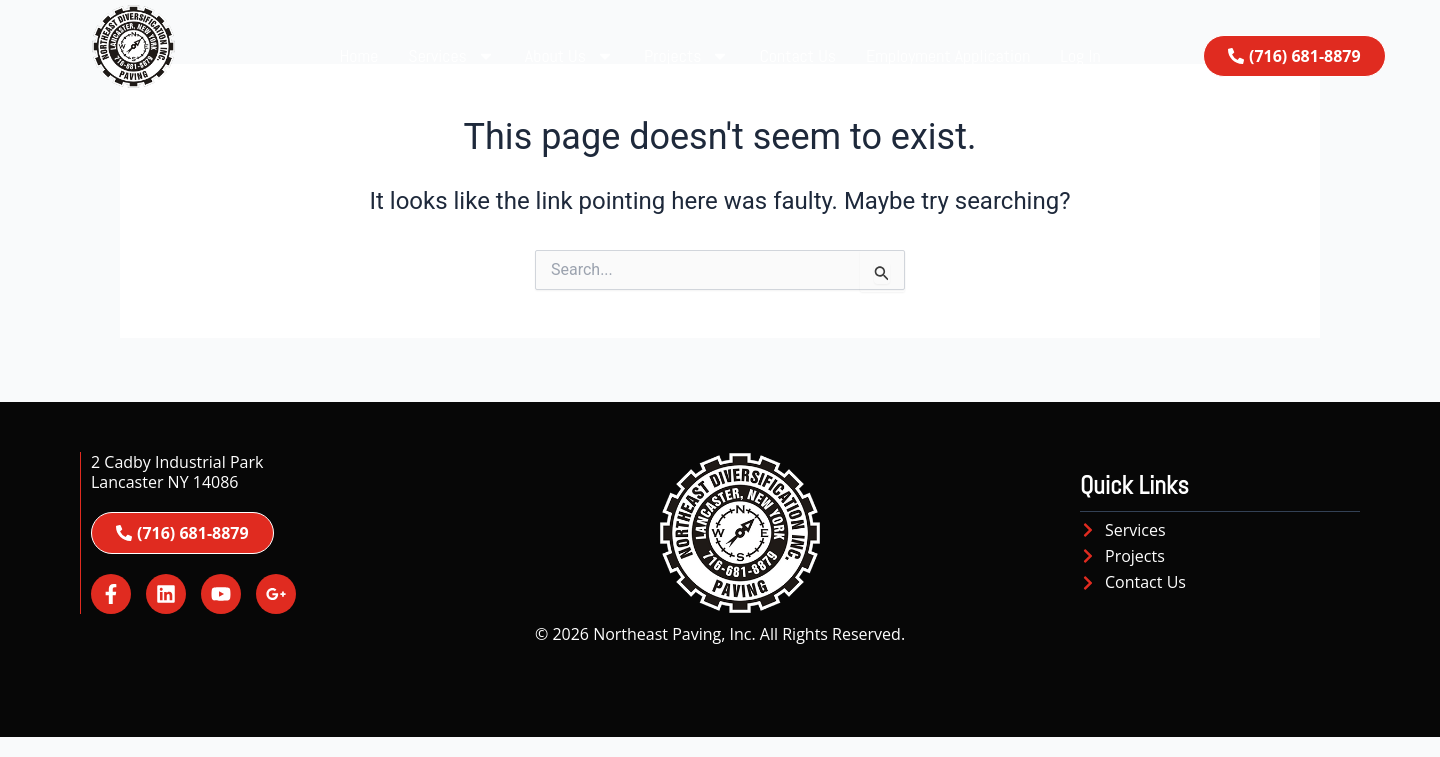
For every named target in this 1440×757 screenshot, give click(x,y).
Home (358, 55)
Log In (1080, 55)
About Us (569, 56)
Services (451, 56)
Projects (686, 56)
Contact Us (797, 55)
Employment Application (948, 55)
